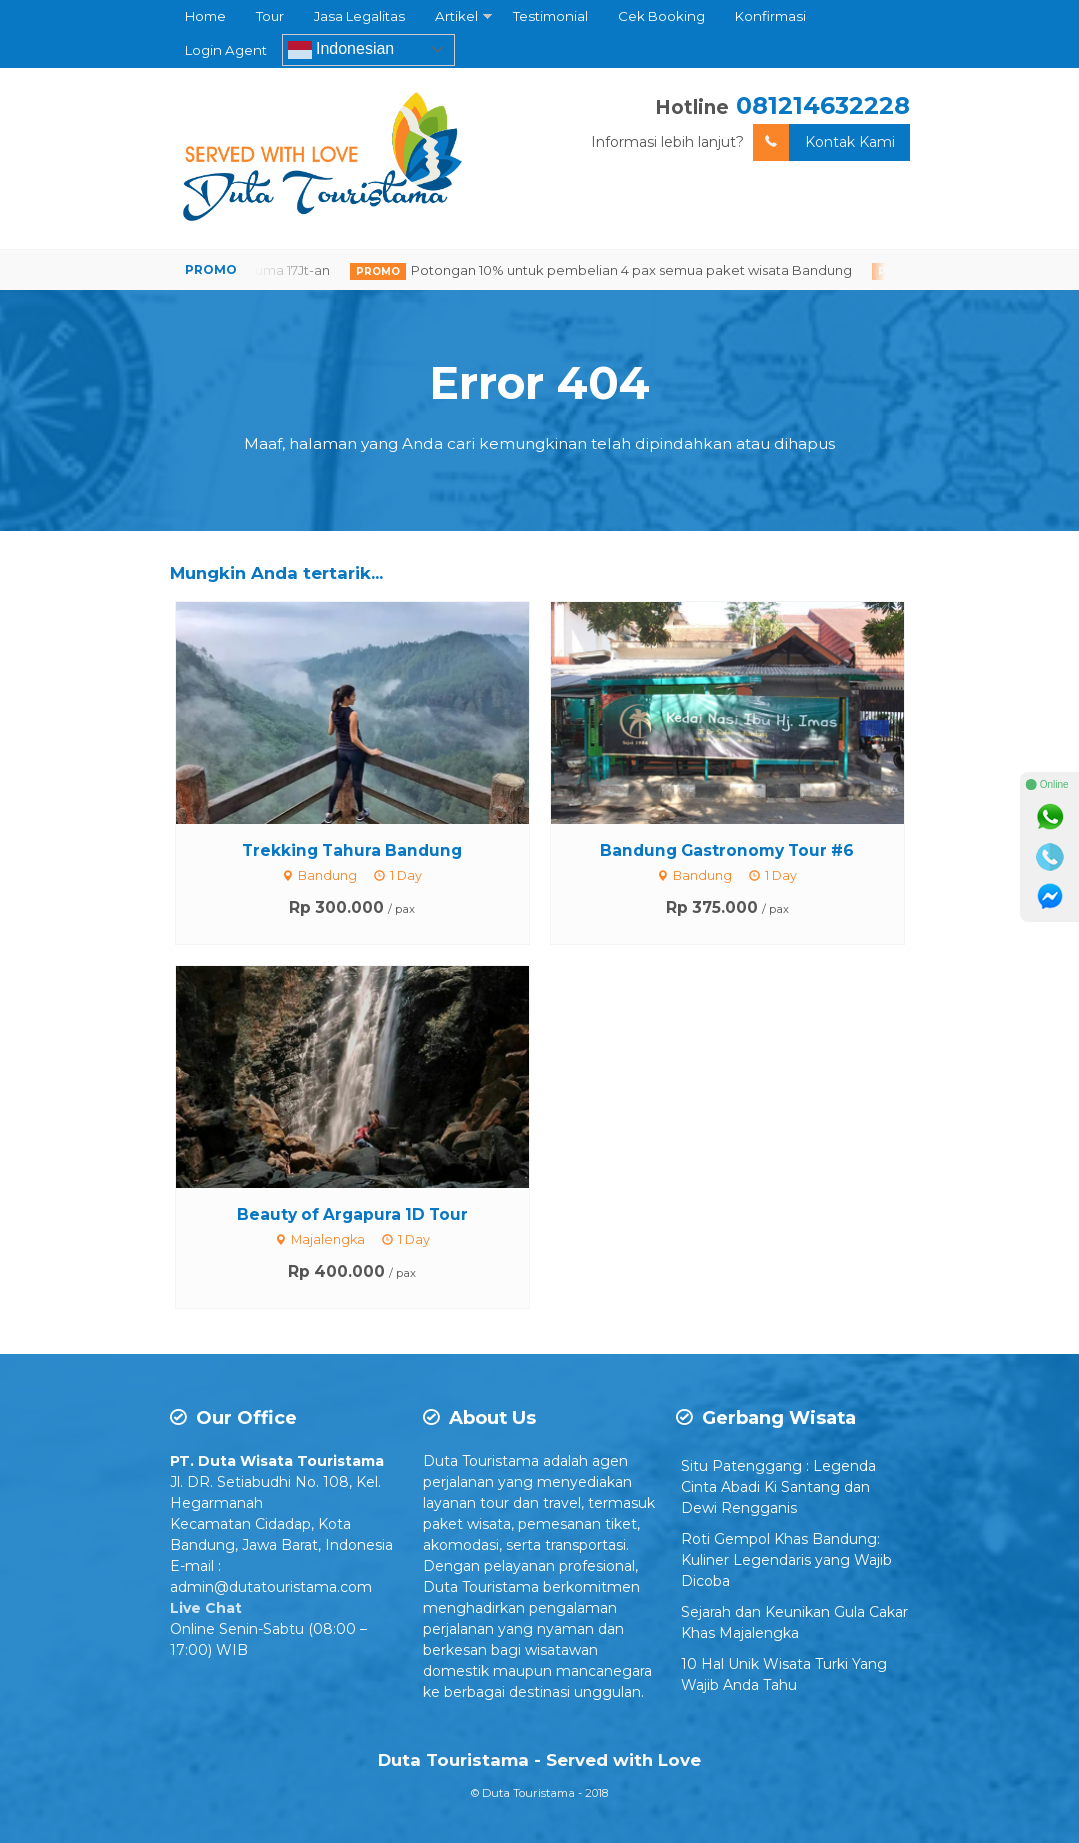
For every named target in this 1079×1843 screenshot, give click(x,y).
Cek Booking (661, 16)
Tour (270, 16)
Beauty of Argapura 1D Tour (352, 1214)
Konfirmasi (770, 16)
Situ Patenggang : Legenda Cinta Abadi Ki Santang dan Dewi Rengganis (778, 1487)
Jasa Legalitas (359, 16)
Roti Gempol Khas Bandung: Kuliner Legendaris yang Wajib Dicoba (786, 1560)
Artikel (456, 16)
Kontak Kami (824, 142)
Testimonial (550, 16)
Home (205, 16)
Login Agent (226, 50)
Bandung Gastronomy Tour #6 (727, 850)
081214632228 (823, 105)
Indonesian (341, 50)
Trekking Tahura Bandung (352, 850)
